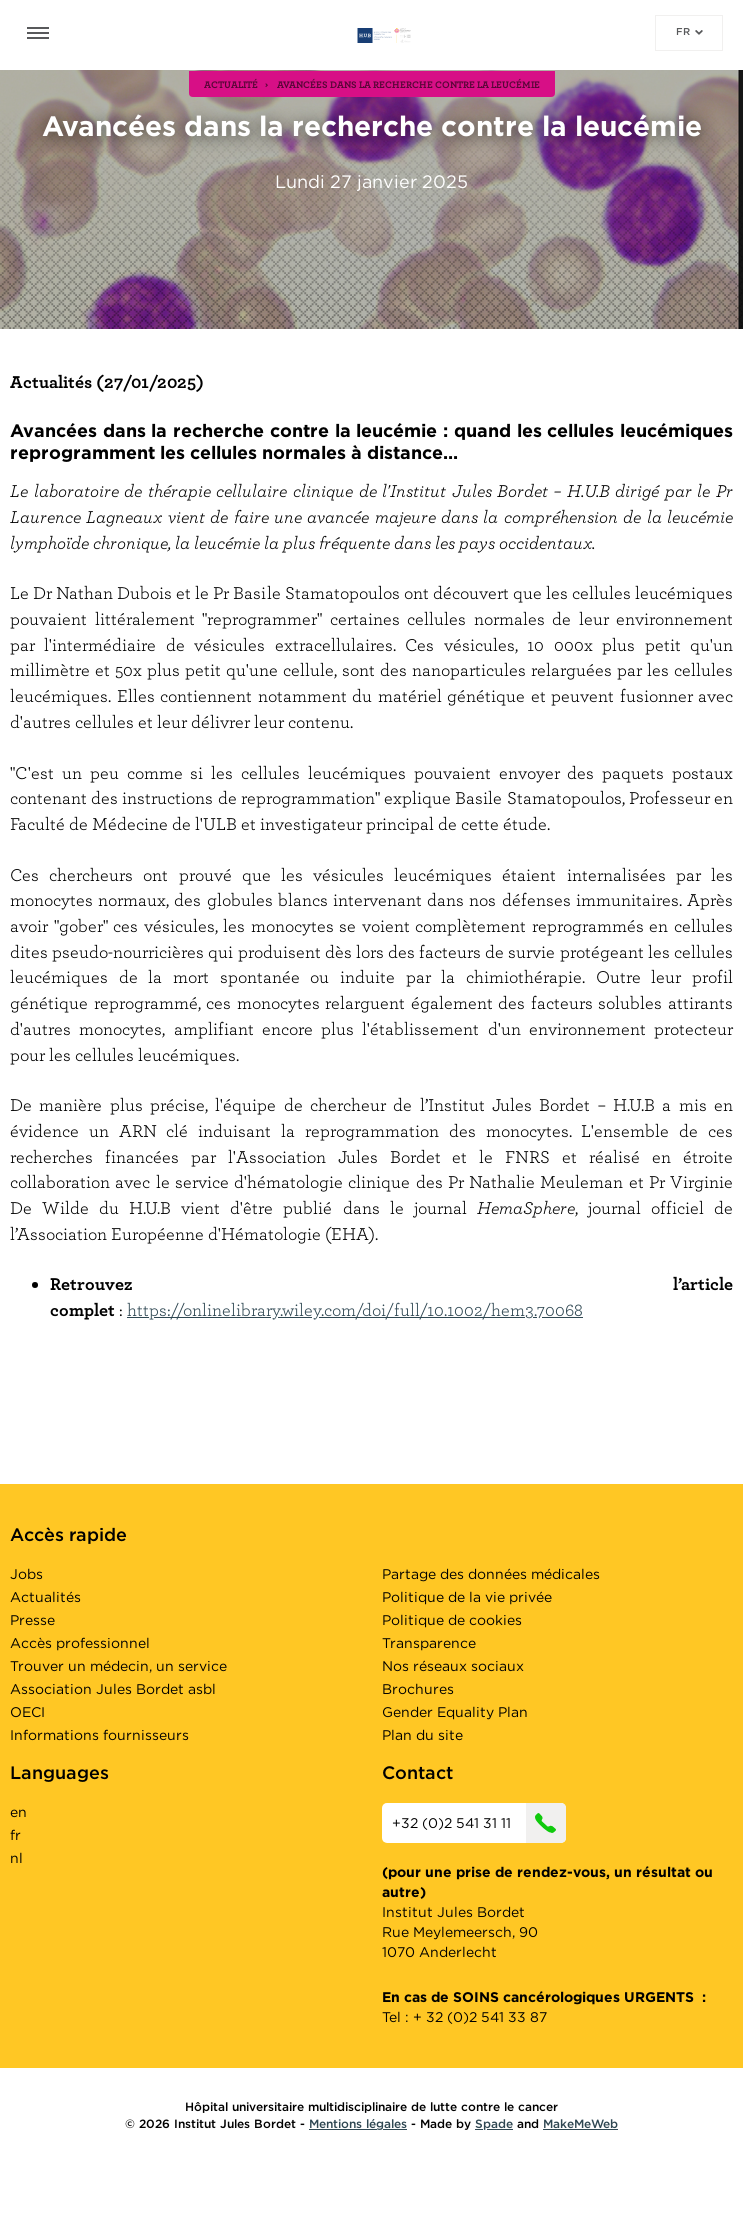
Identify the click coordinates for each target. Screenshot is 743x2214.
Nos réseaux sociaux (453, 1666)
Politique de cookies (452, 1620)
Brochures (418, 1689)
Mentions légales (358, 2123)
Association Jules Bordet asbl (113, 1689)
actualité (231, 84)
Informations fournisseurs (99, 1735)
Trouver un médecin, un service (118, 1666)
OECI (27, 1712)
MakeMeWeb (580, 2123)
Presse (32, 1620)
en (18, 1812)
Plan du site (422, 1735)
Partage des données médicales (491, 1574)
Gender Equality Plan (455, 1712)
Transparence (429, 1643)
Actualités (45, 1597)
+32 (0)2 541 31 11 (479, 1823)
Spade (494, 2123)
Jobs (26, 1574)
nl (16, 1858)
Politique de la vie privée (467, 1597)
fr (689, 31)
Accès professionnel (80, 1643)
